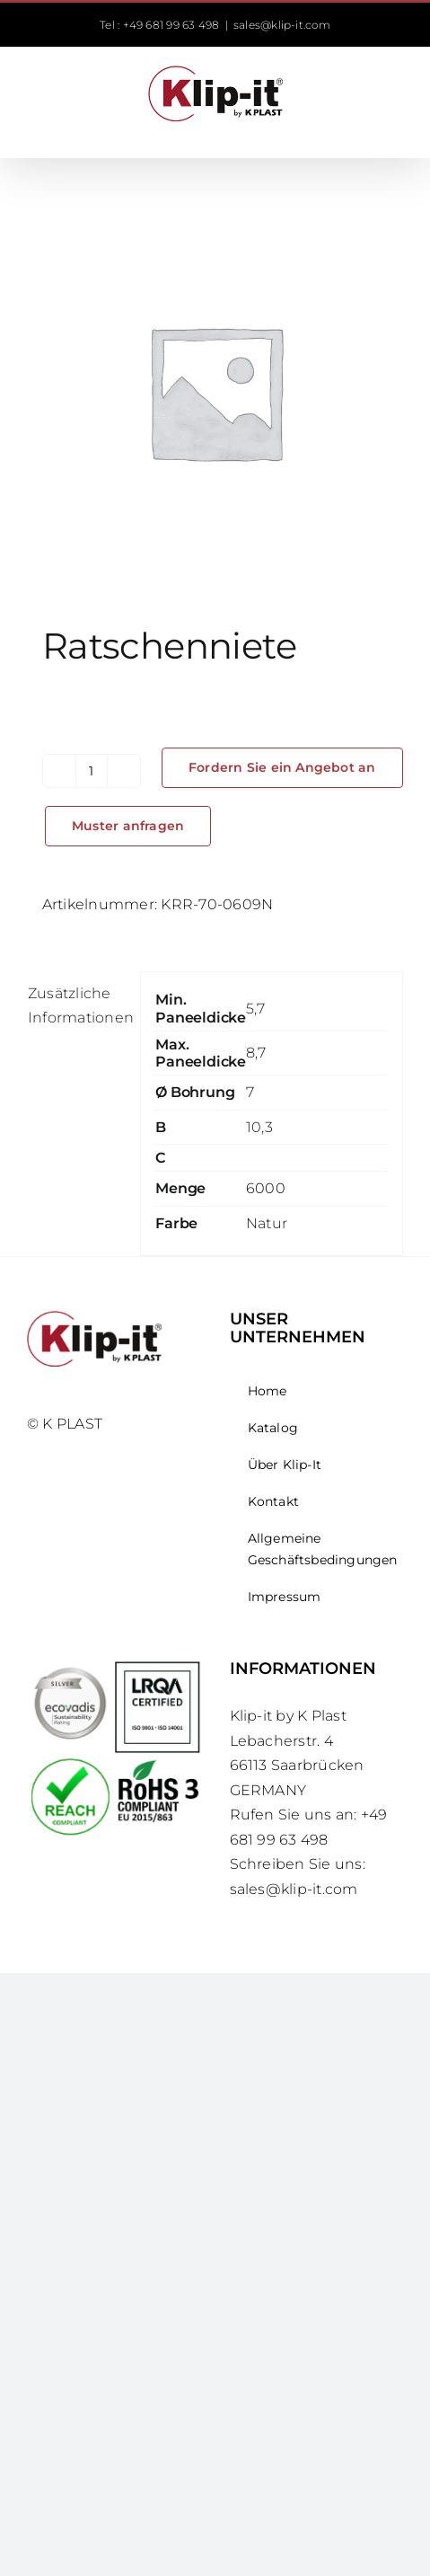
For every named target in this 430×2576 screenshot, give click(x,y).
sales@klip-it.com (281, 24)
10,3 (259, 1127)
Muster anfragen (128, 826)
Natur (266, 1223)
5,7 (256, 1008)
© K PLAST (64, 1423)
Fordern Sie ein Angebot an (282, 767)
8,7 (256, 1052)
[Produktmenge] (91, 771)
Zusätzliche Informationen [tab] (76, 1006)
